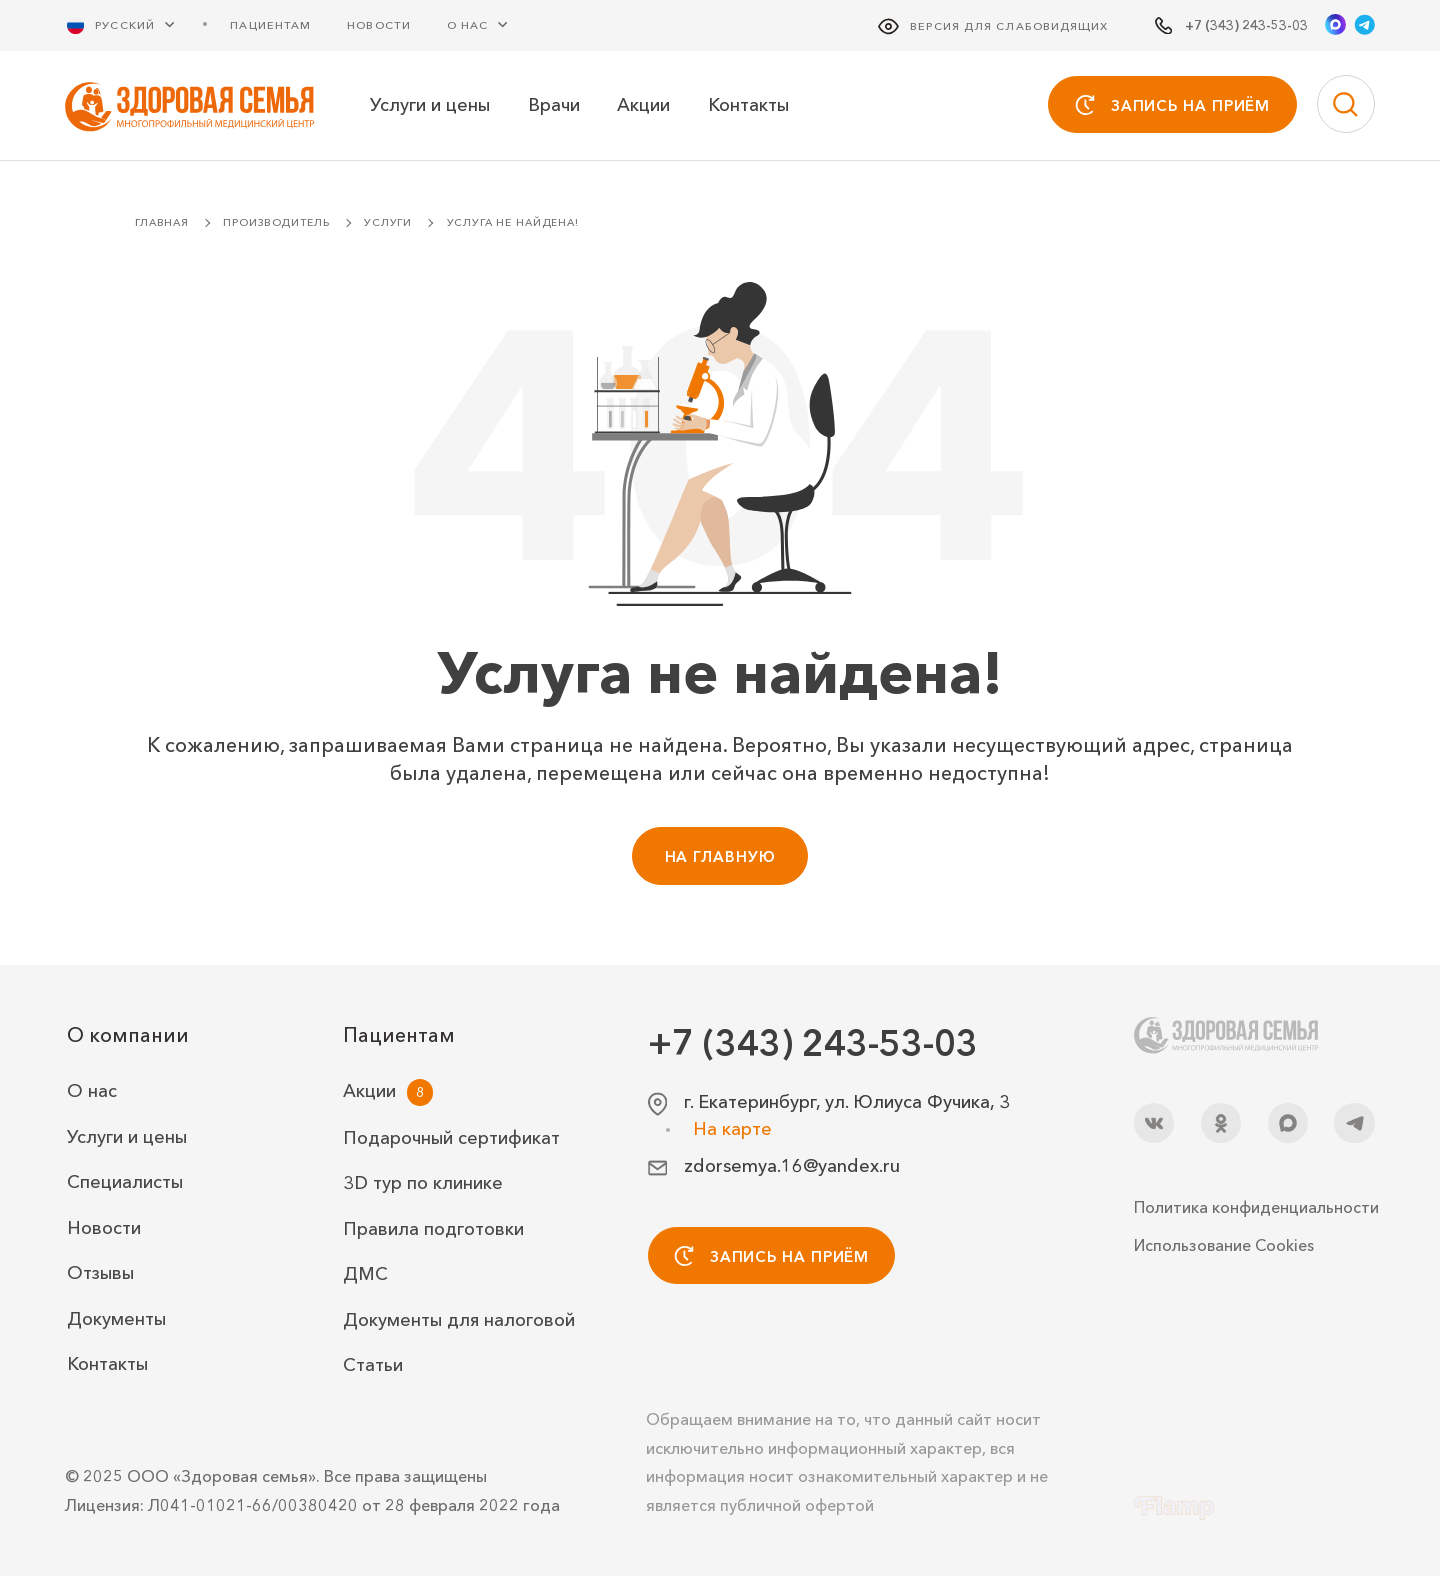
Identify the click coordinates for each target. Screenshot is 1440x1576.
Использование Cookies (1224, 1245)
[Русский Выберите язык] (133, 24)
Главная (162, 222)
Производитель (276, 222)
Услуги (388, 222)
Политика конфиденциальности (1254, 1207)
